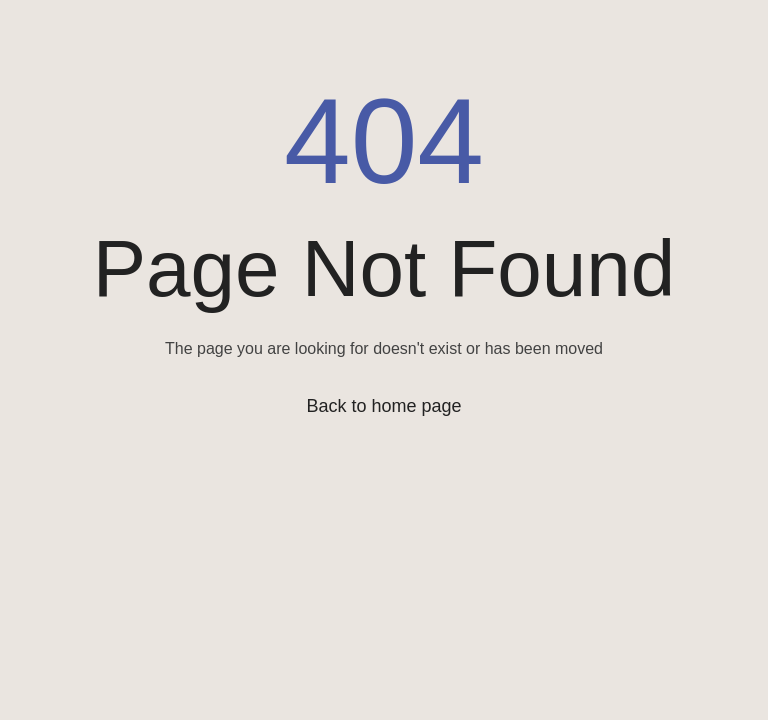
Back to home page (383, 406)
